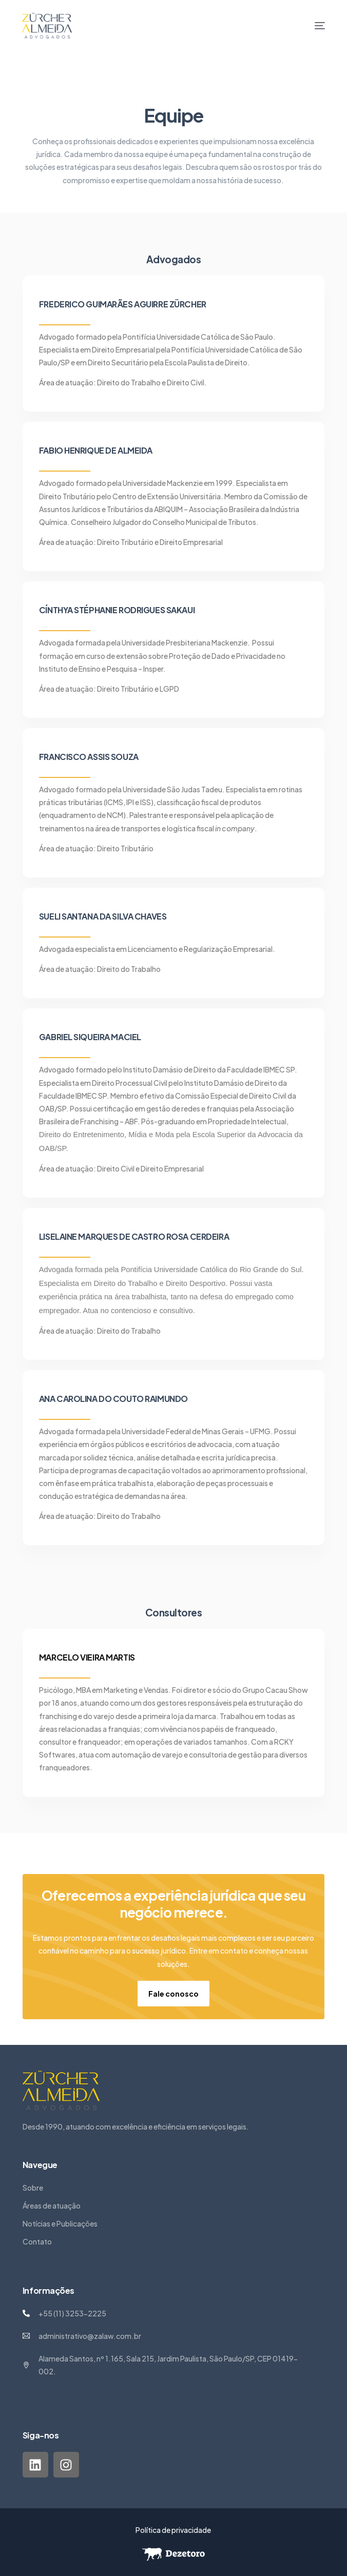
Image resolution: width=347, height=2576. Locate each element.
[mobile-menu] (312, 25)
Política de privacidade (173, 2529)
